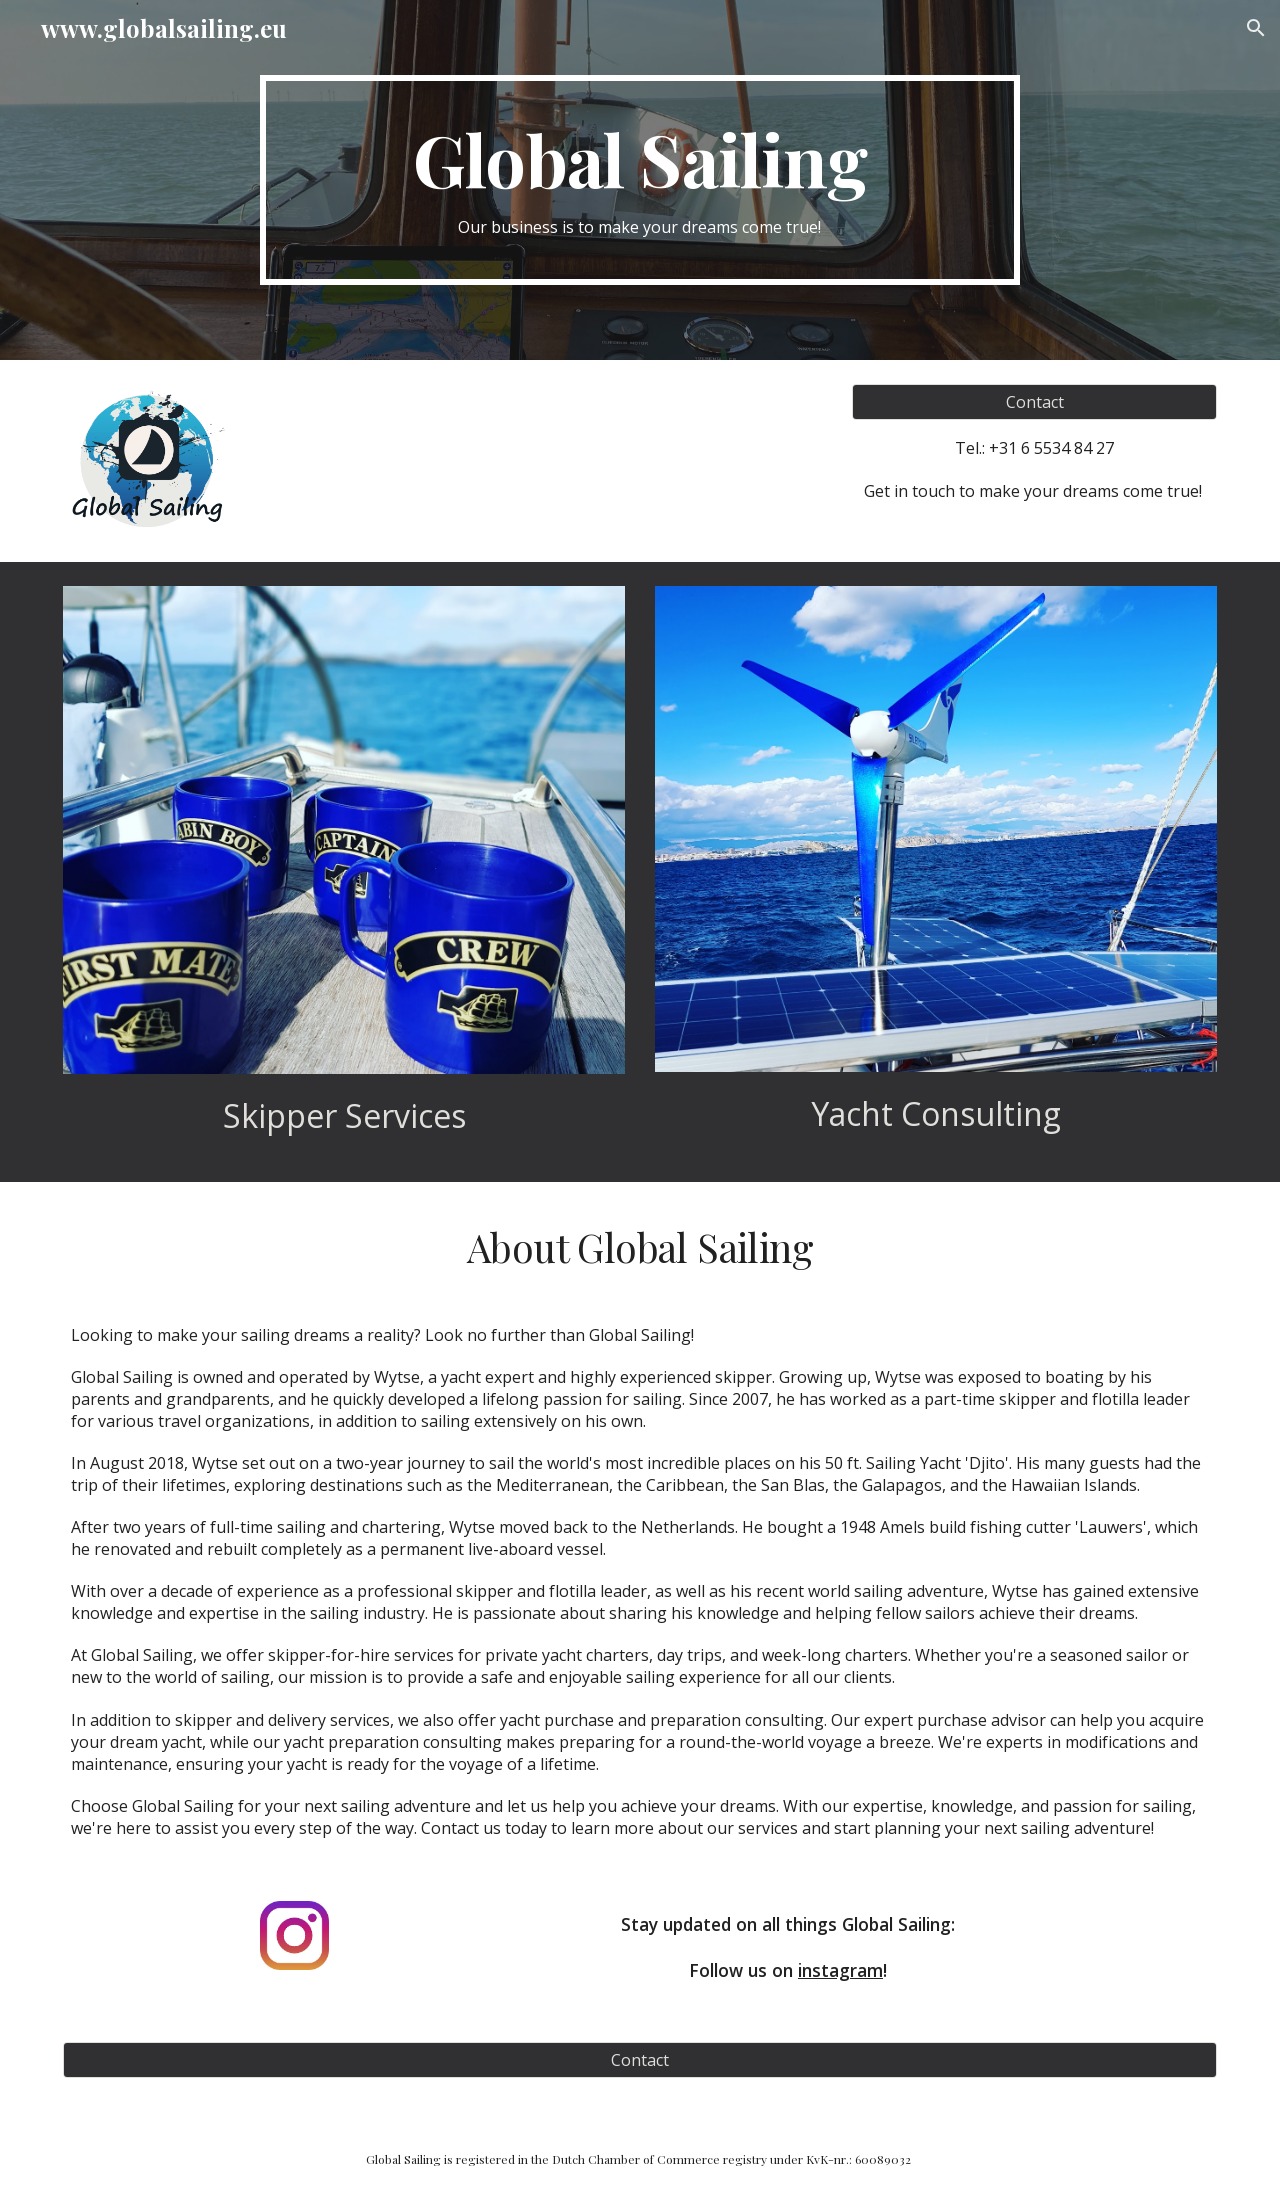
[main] (640, 180)
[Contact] (1034, 402)
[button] (1256, 28)
